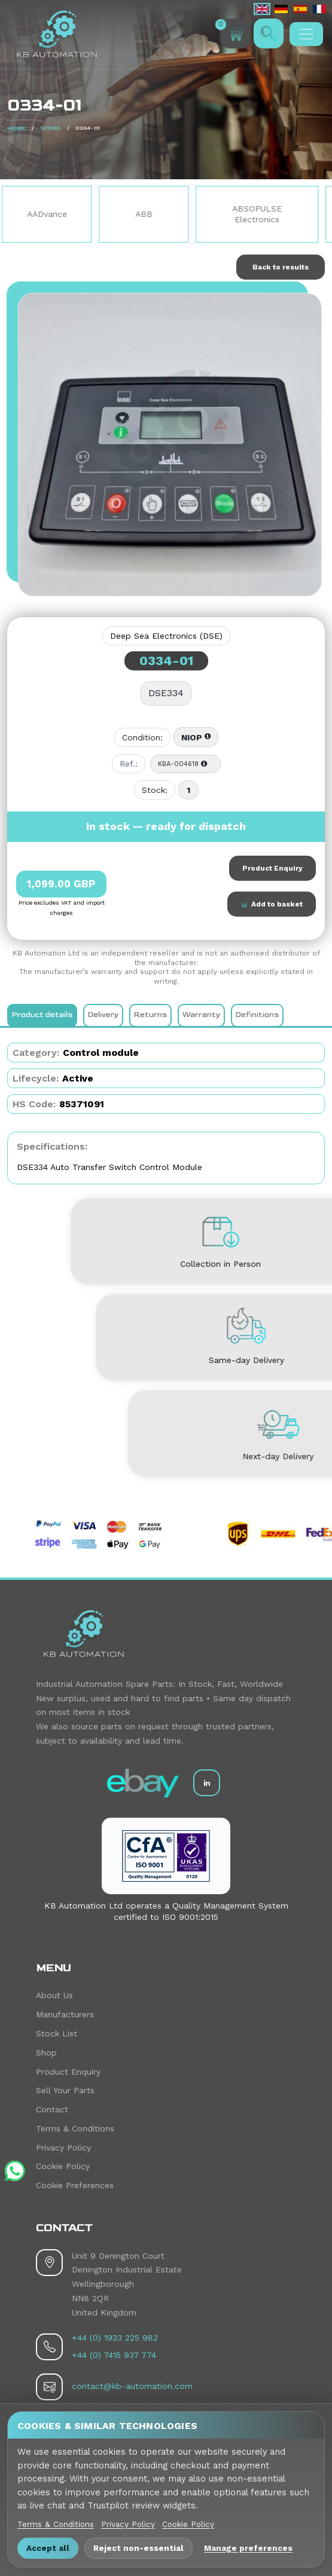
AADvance (75, 214)
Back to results (280, 267)
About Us (54, 1995)
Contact (52, 2109)
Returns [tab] (150, 1014)
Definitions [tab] (257, 1014)
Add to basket (271, 904)
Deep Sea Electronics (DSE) (166, 636)
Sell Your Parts (65, 2090)
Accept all (47, 2548)
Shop (46, 2052)
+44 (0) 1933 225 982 (115, 2337)
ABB (172, 214)
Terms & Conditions (75, 2128)
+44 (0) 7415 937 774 (114, 2355)
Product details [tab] (42, 1014)
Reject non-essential (138, 2548)
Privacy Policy (63, 2147)
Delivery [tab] (103, 1014)
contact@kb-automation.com (132, 2386)
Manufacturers (65, 2014)
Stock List (56, 2033)
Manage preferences (248, 2548)
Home (16, 128)
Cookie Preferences (75, 2185)
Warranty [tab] (201, 1014)
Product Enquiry (272, 868)
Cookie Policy (63, 2166)
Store (50, 128)
